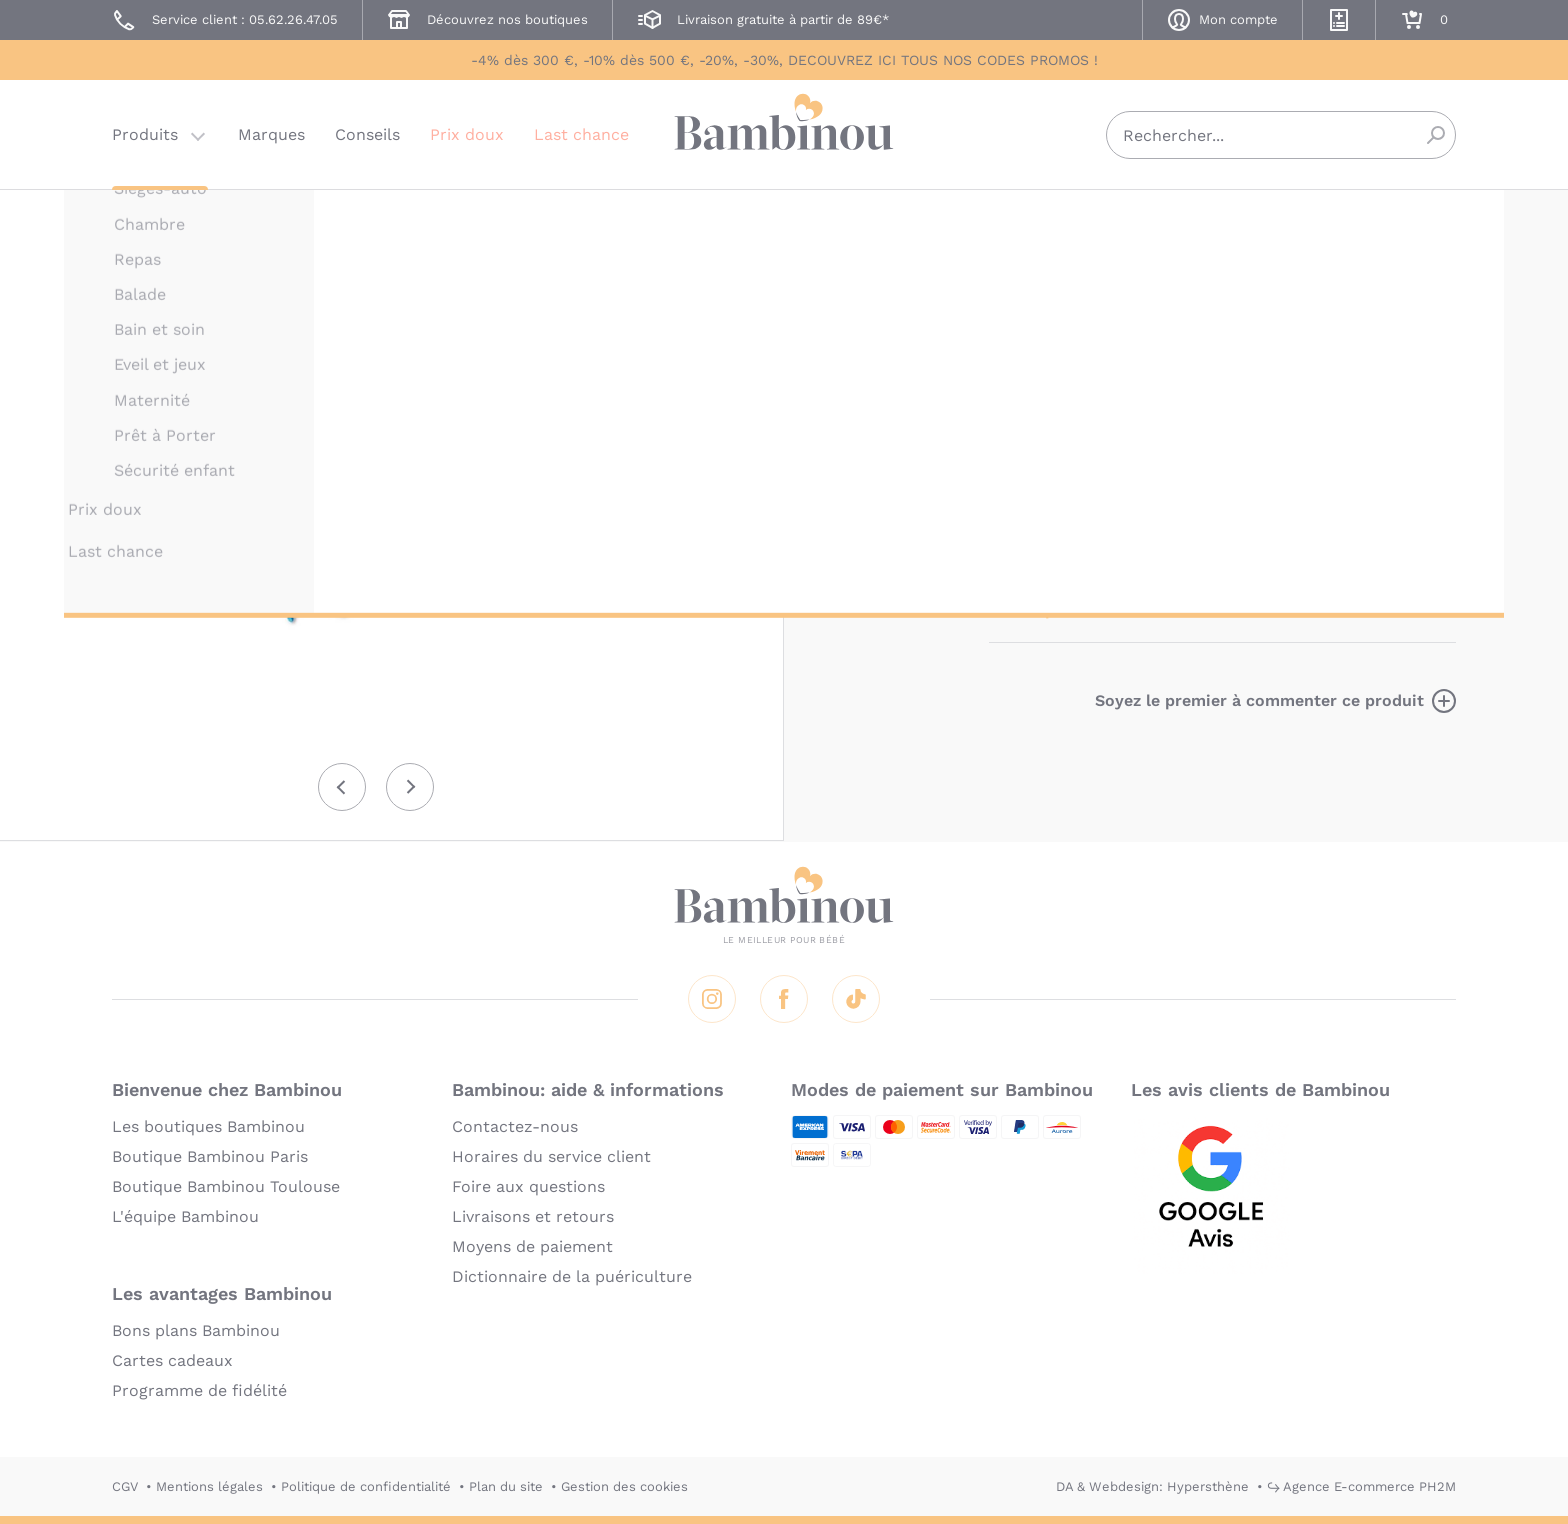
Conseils (367, 134)
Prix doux (467, 134)
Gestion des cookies (624, 1486)
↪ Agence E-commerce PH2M (1361, 1486)
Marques (271, 134)
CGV (125, 1486)
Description (1035, 332)
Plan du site (506, 1486)
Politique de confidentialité (366, 1486)
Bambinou (784, 132)
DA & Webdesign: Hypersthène (1152, 1486)
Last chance (581, 134)
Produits (145, 134)
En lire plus (1034, 609)
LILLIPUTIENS (1032, 217)
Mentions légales (209, 1486)
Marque (1141, 332)
